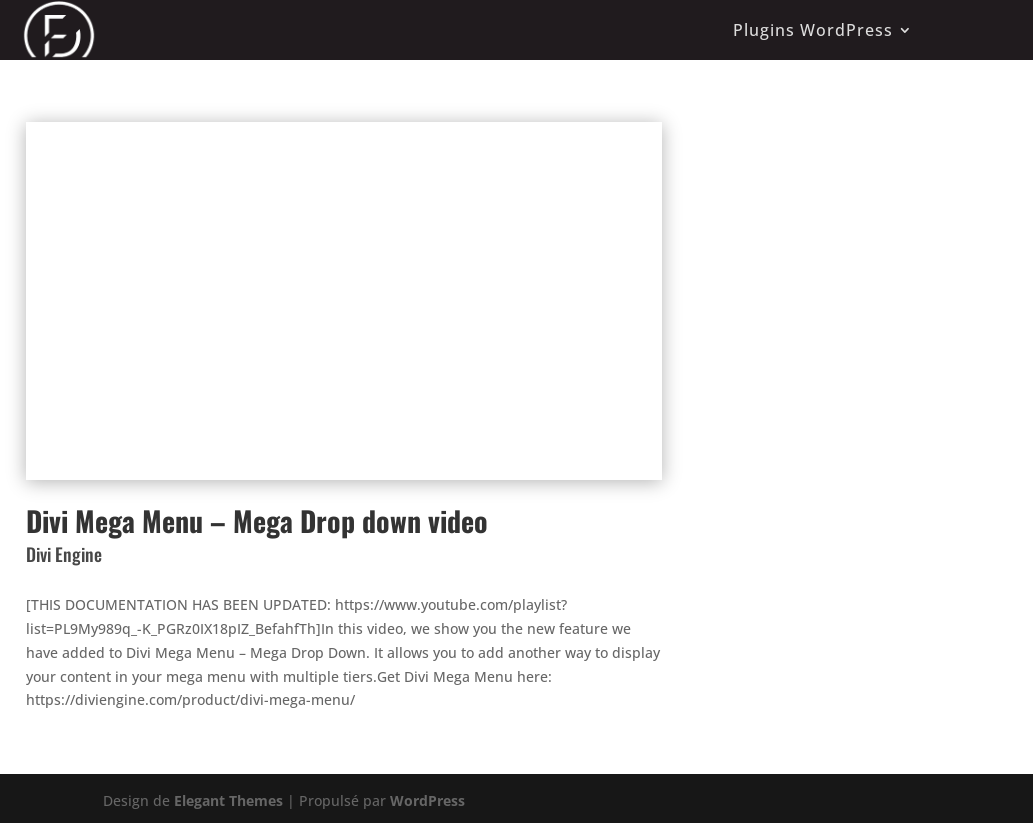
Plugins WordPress (813, 30)
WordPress (427, 800)
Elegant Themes (228, 800)
